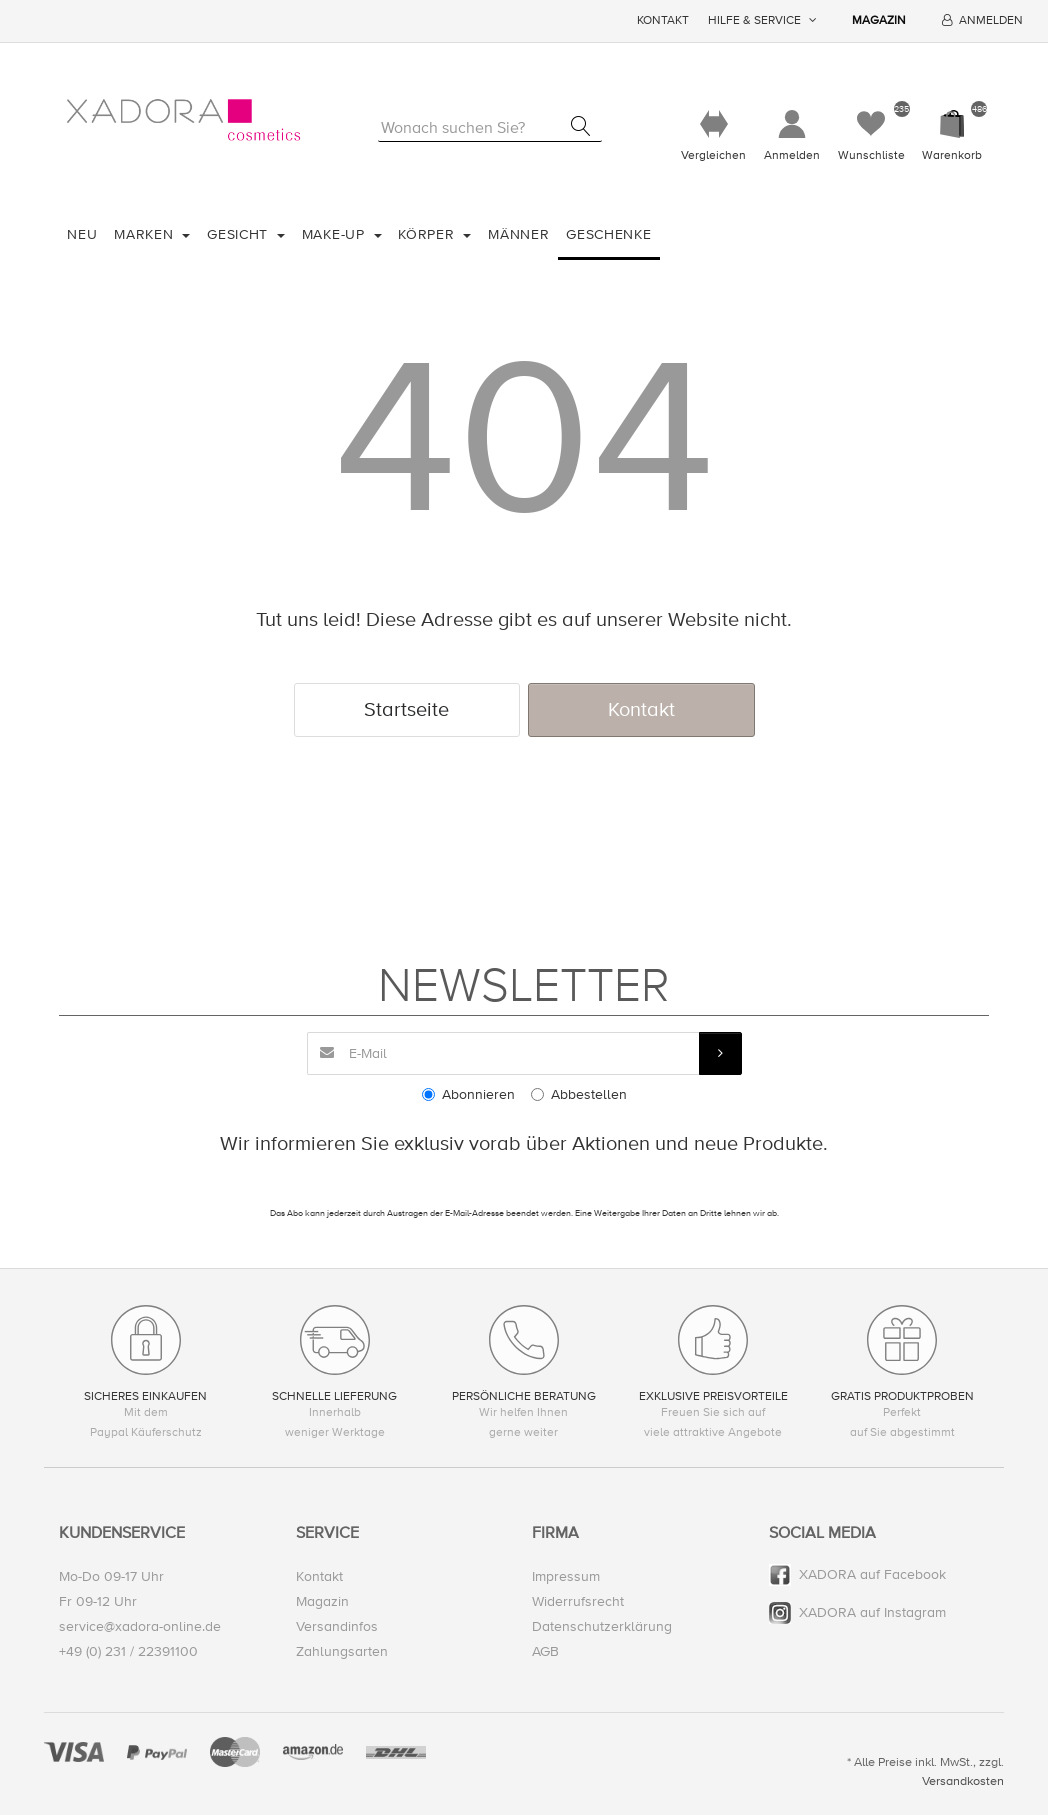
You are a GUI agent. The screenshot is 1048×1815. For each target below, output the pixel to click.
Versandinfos (337, 1626)
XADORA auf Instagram (872, 1612)
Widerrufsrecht (578, 1601)
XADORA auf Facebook (872, 1574)
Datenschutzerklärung (602, 1626)
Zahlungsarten (342, 1651)
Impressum (566, 1576)
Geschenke (608, 234)
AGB (545, 1651)
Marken (146, 234)
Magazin (879, 20)
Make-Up (336, 234)
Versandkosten (963, 1781)
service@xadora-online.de (140, 1626)
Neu (82, 234)
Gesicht (240, 234)
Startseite (406, 709)
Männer (518, 234)
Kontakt (663, 20)
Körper (428, 234)
